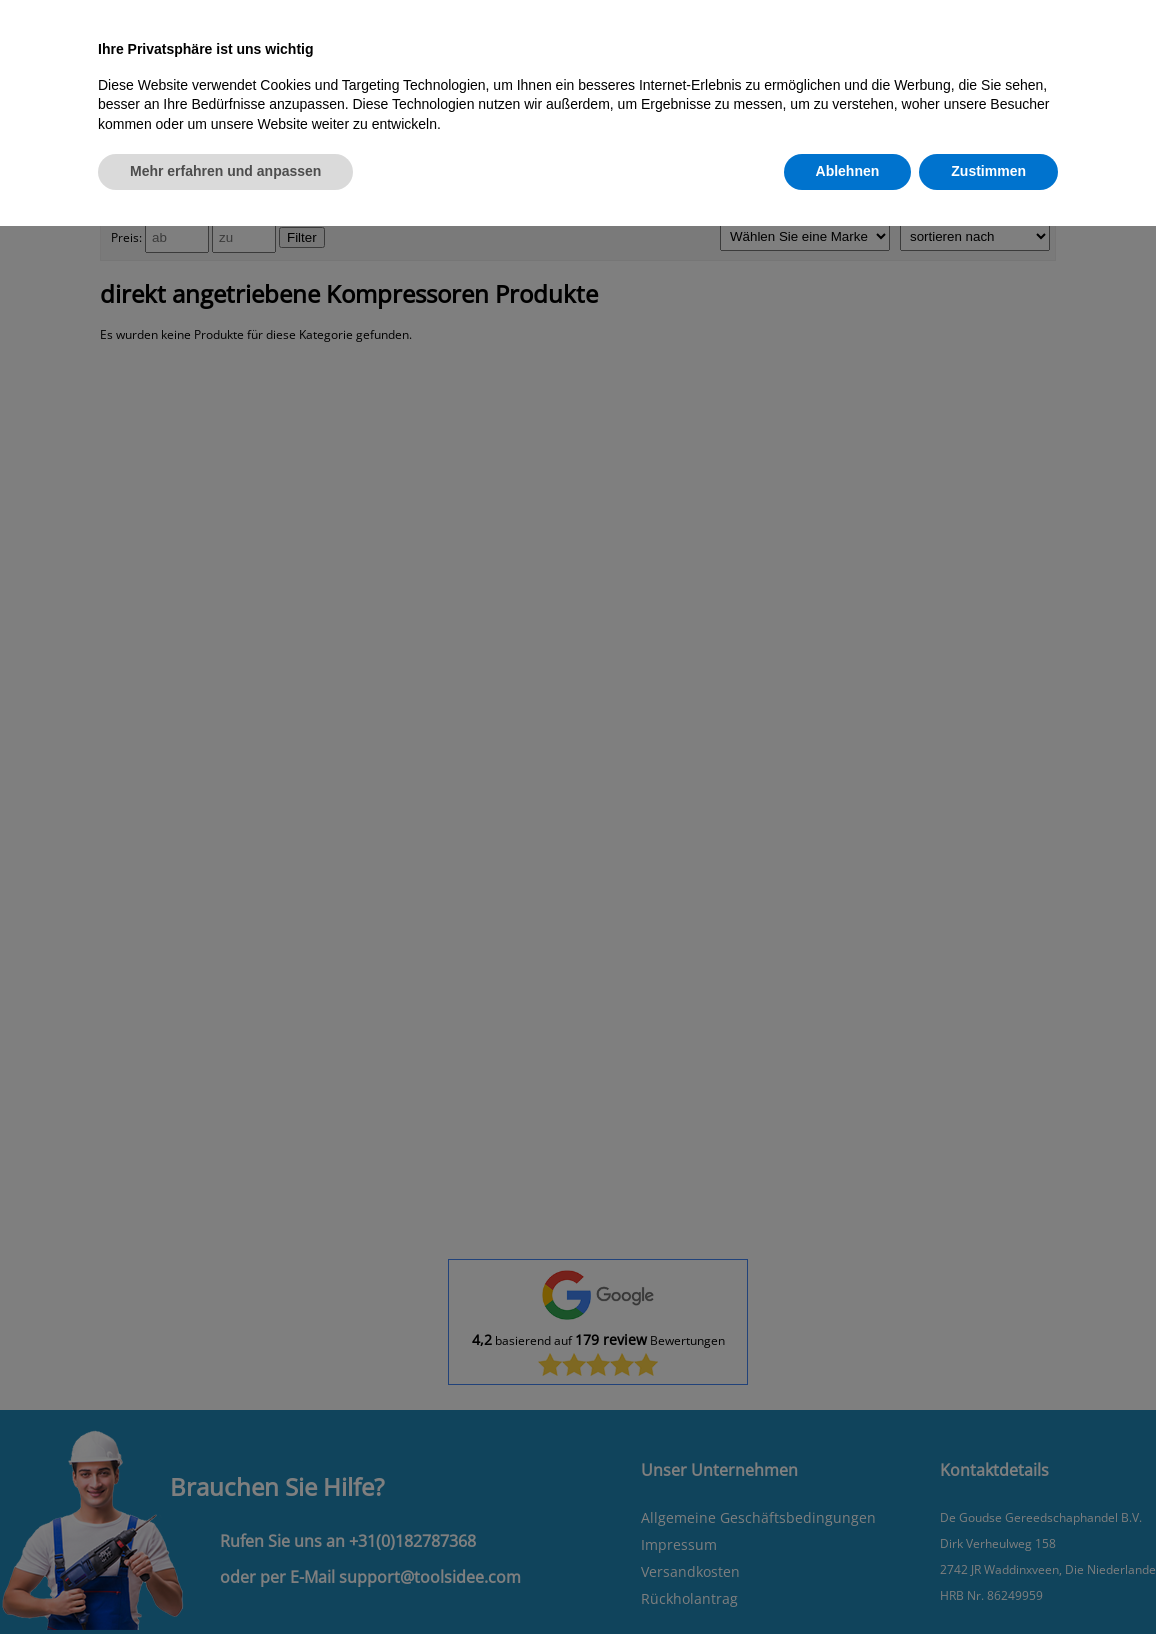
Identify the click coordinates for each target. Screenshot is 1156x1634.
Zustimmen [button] (988, 171)
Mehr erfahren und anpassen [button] (225, 171)
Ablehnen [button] (848, 171)
